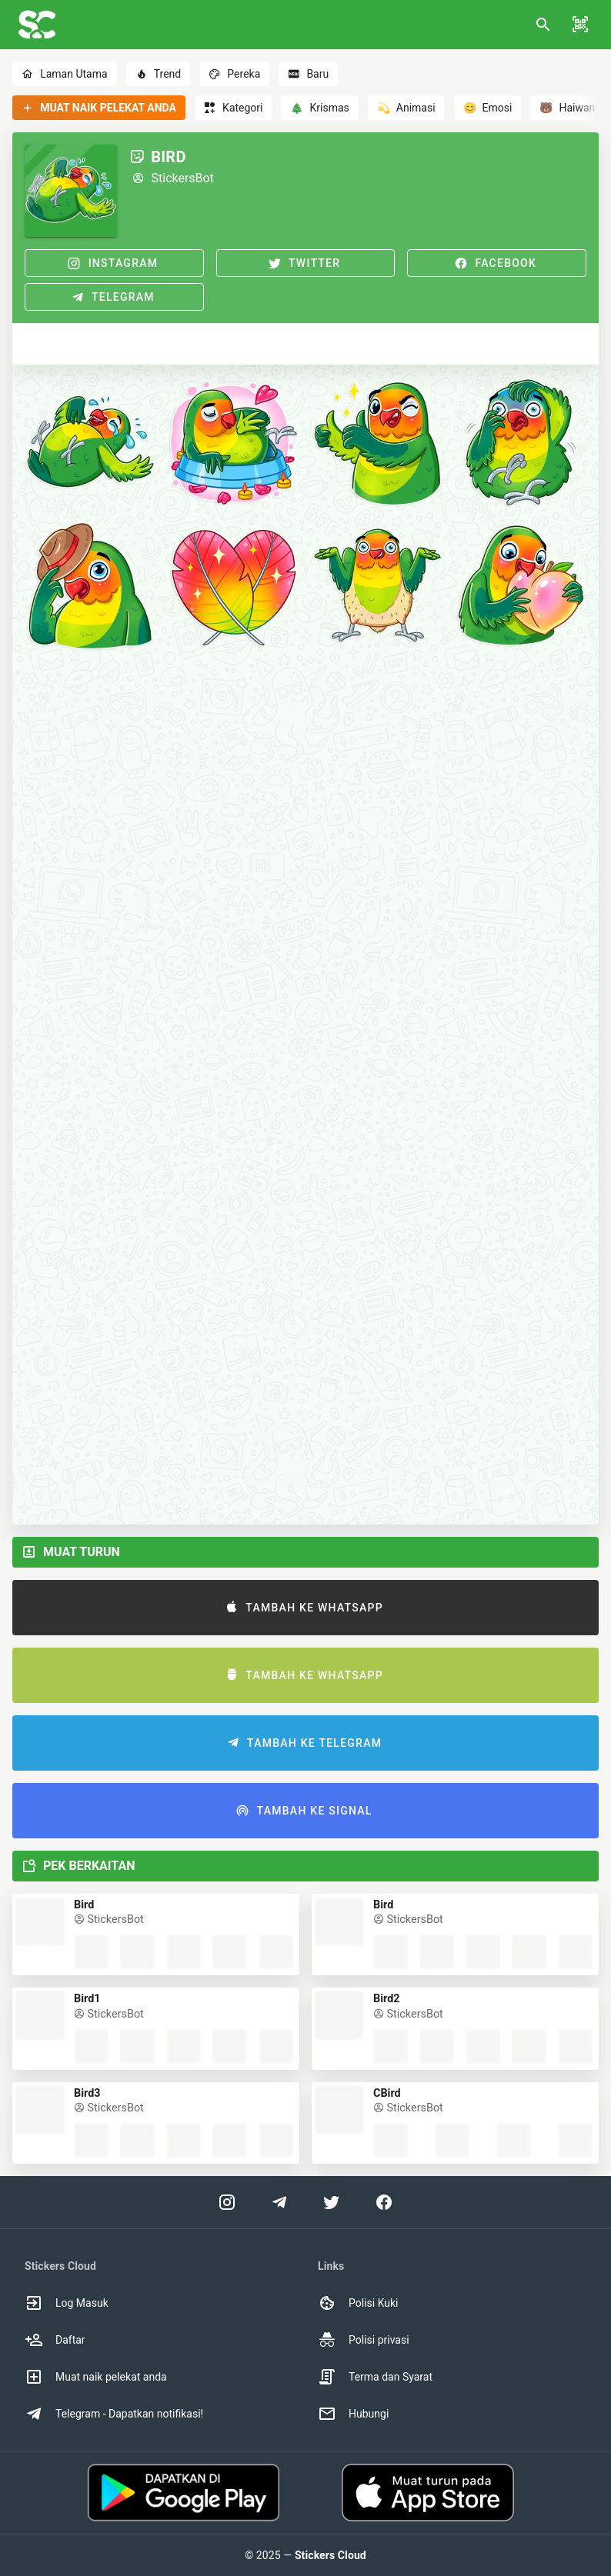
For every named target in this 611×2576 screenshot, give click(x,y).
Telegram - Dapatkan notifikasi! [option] (114, 2413)
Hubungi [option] (353, 2413)
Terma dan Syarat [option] (375, 2377)
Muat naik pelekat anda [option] (96, 2377)
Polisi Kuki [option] (358, 2303)
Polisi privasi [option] (363, 2340)
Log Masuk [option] (67, 2303)
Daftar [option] (55, 2340)
